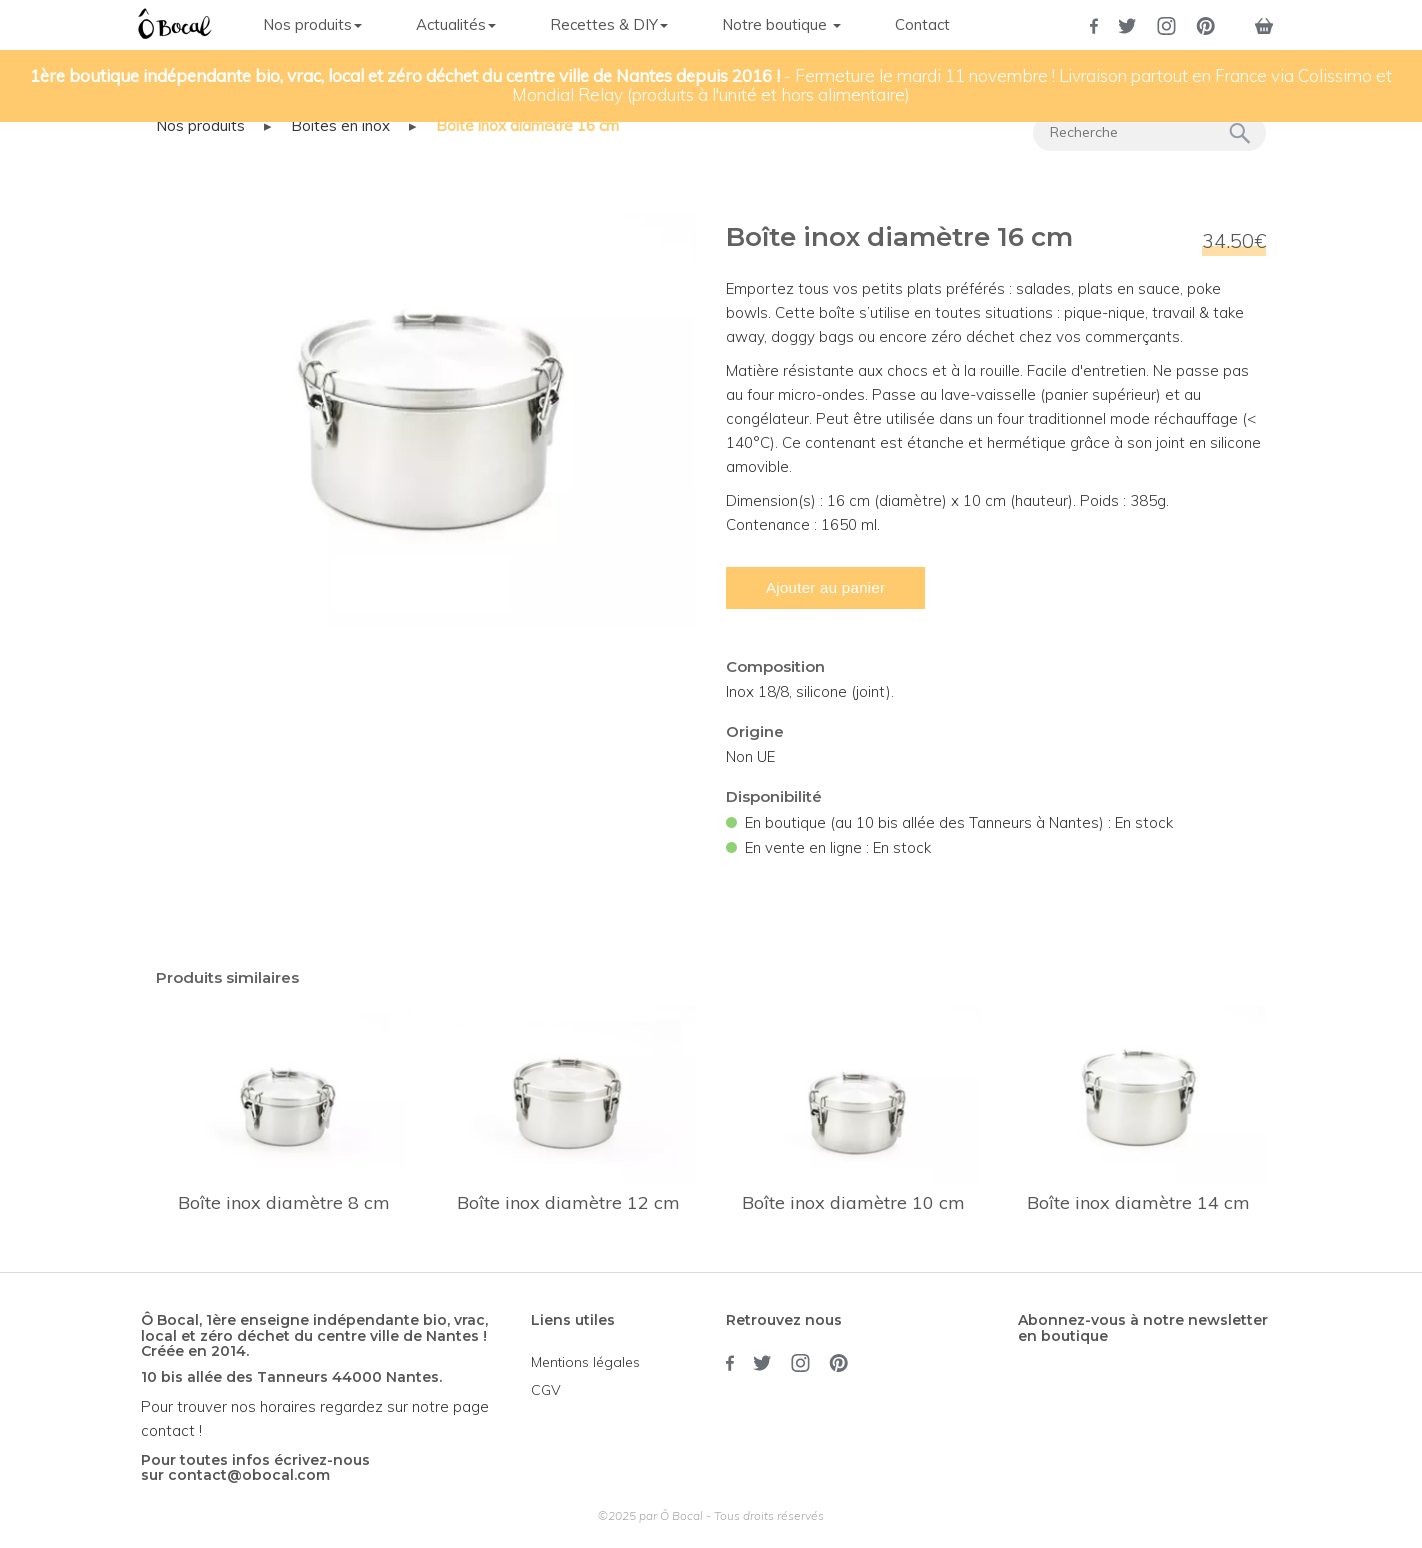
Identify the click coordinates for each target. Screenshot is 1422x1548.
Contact (922, 24)
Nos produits (200, 125)
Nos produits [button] (312, 24)
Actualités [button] (456, 24)
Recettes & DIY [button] (609, 24)
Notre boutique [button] (781, 24)
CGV (546, 1390)
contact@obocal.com (249, 1475)
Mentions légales (585, 1362)
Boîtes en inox (340, 125)
